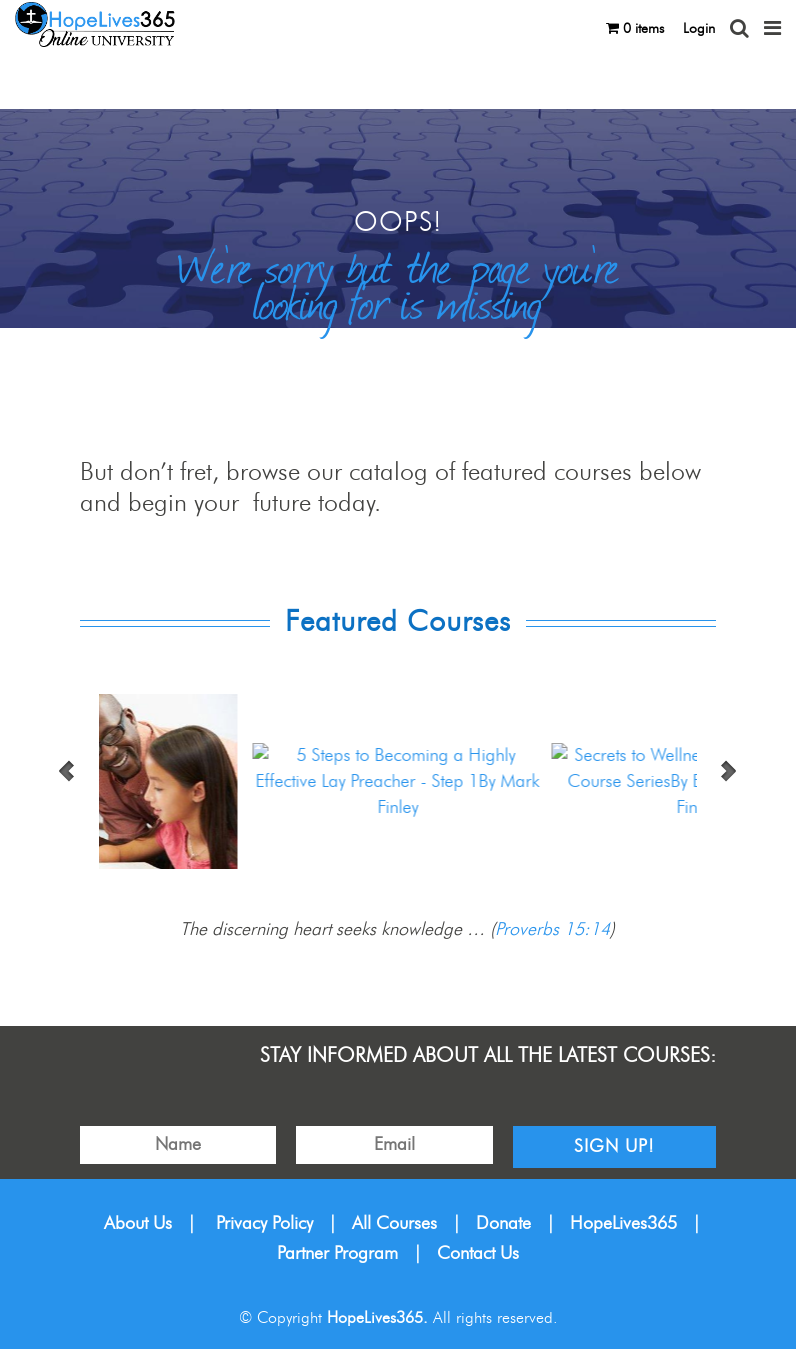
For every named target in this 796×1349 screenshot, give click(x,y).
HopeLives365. (377, 1318)
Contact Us (478, 1254)
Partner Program (337, 1254)
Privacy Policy (264, 1224)
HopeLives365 (623, 1224)
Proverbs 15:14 (552, 930)
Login (699, 29)
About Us (138, 1224)
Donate (503, 1224)
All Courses (394, 1224)
